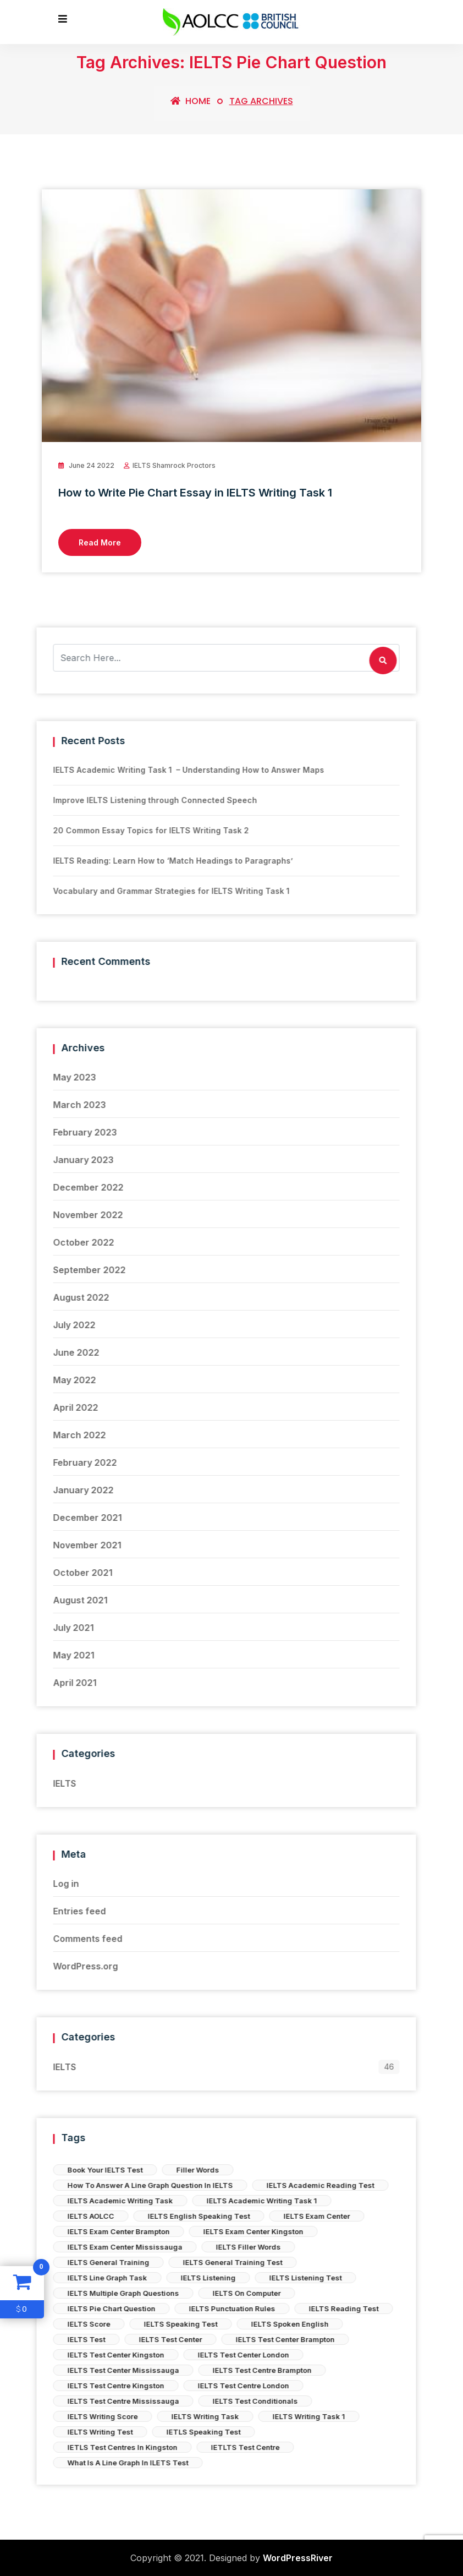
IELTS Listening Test (104, 2277)
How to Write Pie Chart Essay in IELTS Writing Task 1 (195, 492)
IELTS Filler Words (47, 2246)
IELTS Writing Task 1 (107, 2416)
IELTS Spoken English (89, 2324)
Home (190, 101)
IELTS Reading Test (143, 2308)
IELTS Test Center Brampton (84, 2339)
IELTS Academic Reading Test (119, 2185)
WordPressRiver (298, 2557)
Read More (100, 542)
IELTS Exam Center (115, 2216)
